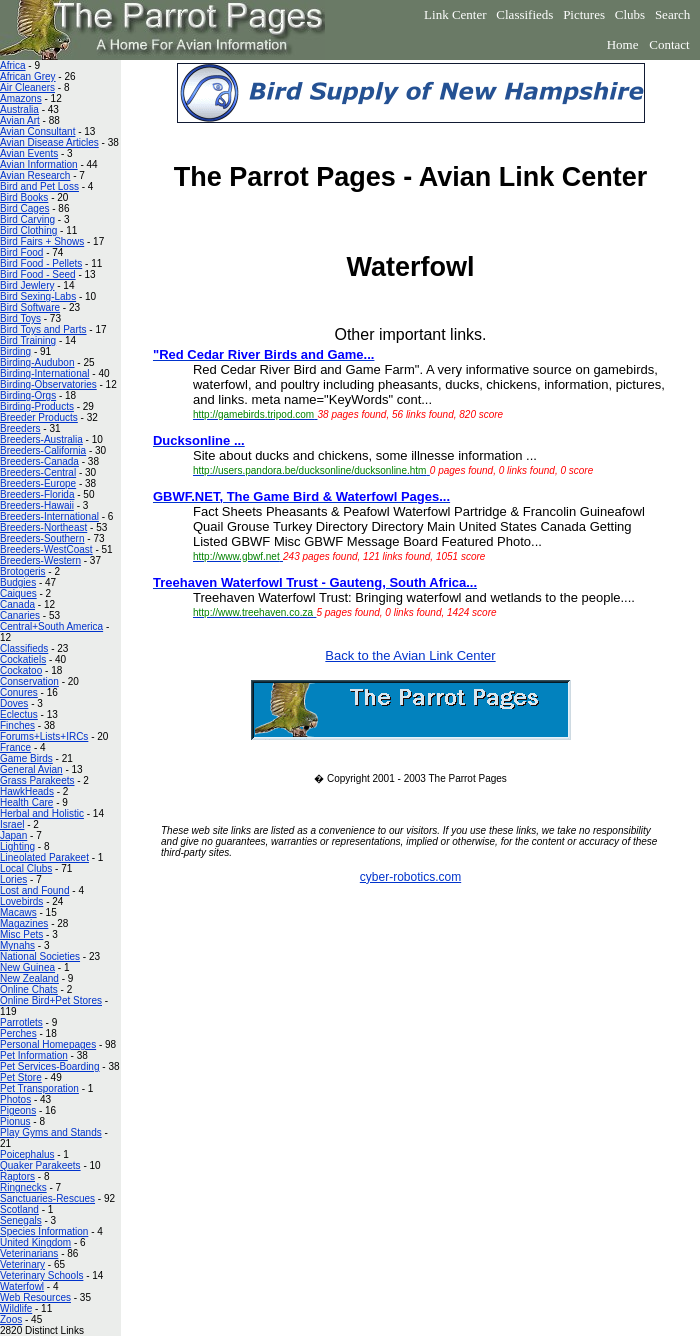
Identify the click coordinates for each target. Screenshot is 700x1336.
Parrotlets (21, 1022)
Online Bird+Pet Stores (51, 1000)
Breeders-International (49, 516)
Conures (19, 692)
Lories (13, 879)
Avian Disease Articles (49, 142)
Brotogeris (23, 571)
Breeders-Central (38, 472)
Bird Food (21, 252)
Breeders (20, 428)
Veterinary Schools (41, 1275)
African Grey (28, 76)
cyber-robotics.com (410, 877)
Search (672, 14)
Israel (12, 824)
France (15, 747)
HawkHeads (27, 791)
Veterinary (22, 1264)
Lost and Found (35, 890)
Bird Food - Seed (38, 274)
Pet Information (34, 1055)
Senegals (21, 1220)
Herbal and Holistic (42, 813)
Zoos (11, 1319)
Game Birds (26, 758)
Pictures (584, 14)
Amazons (21, 98)
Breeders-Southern (42, 538)
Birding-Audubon (37, 362)
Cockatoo (21, 670)
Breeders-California (43, 450)
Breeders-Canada (39, 461)
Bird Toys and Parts (43, 329)
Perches (18, 1033)
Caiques (18, 593)
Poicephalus (27, 1154)
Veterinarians (29, 1253)
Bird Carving (27, 219)
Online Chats (29, 989)
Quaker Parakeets (40, 1165)
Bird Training (28, 340)
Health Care (26, 802)
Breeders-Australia (41, 439)
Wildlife (16, 1308)
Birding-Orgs (28, 395)
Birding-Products (37, 406)
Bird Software (30, 307)
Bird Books (24, 197)
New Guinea (27, 967)
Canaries (20, 615)
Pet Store (21, 1077)
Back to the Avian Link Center (410, 655)
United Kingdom (35, 1242)
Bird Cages (24, 208)
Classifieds (524, 14)
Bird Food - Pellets (41, 263)
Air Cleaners (27, 87)
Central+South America (51, 626)
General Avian (31, 769)
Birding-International (45, 373)
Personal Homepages (48, 1044)
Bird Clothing (28, 230)
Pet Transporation (39, 1088)
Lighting (17, 846)
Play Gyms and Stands (51, 1132)
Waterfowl (22, 1286)
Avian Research (35, 175)
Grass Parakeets (37, 780)
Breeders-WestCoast (46, 549)
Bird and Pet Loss (39, 186)
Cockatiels (23, 659)
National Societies (40, 956)
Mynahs (17, 945)
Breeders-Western (40, 560)
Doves (14, 703)
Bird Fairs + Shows (42, 241)
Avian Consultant (37, 131)
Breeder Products (39, 417)
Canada (17, 604)
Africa (13, 65)
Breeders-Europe (38, 483)
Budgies (18, 582)
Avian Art (20, 120)
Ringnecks (23, 1187)
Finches (17, 725)
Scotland (19, 1209)
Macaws (18, 912)
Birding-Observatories (48, 384)
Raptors (17, 1176)
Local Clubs (26, 868)
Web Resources (35, 1297)
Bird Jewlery (27, 285)
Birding (15, 351)
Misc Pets (21, 934)
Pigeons (18, 1110)
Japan (13, 835)
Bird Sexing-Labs (38, 296)
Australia (19, 109)
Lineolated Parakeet (44, 857)
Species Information (44, 1231)
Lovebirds (21, 901)
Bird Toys (20, 318)
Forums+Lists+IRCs (44, 736)
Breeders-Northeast (43, 527)
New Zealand (29, 978)
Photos (15, 1099)
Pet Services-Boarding (50, 1066)
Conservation (29, 681)
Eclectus (19, 714)
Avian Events (29, 153)
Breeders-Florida (37, 494)
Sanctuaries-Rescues (47, 1198)
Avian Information (39, 164)
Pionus (15, 1121)
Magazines (24, 923)
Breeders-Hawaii (37, 505)
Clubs (630, 14)
